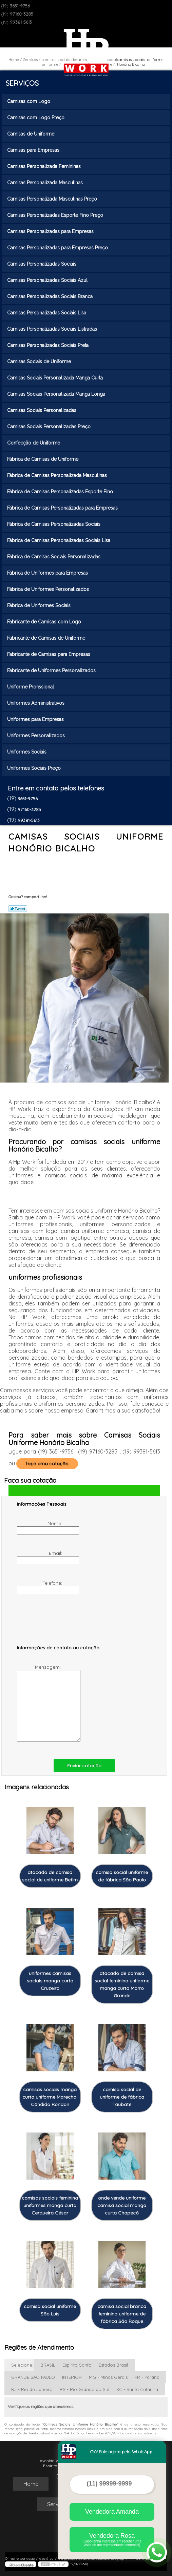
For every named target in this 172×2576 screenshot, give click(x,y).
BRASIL (47, 2365)
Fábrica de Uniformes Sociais (39, 605)
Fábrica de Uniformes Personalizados (48, 589)
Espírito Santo (77, 2365)
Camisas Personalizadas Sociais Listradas (52, 329)
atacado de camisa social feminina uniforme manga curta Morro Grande (122, 1984)
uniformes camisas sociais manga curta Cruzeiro (50, 1980)
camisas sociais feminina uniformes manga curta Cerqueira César (50, 2205)
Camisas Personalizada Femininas (44, 166)
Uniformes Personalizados (36, 735)
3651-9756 (20, 5)
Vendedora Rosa (112, 2539)
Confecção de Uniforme (34, 443)
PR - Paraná (147, 2377)
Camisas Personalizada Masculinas (45, 182)
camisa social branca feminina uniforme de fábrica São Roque (121, 2313)
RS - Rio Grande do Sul (84, 2389)
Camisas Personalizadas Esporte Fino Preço (55, 215)
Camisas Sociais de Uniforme (39, 361)
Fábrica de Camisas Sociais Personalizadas (54, 556)
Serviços (22, 83)
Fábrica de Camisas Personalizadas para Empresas (63, 508)
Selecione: (22, 2365)
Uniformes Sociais (27, 752)
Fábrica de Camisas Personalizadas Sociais (54, 524)
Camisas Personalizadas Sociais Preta (48, 345)
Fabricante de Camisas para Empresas (49, 654)
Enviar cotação (84, 1766)
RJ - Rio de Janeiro (32, 2389)
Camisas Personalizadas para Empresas (51, 231)
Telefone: (40, 1587)
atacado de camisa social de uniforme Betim (50, 1876)
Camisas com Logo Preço (36, 117)
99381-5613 (21, 22)
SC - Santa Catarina (137, 2389)
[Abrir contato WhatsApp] (157, 2552)
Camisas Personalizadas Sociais (42, 264)
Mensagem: (39, 1703)
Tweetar (17, 908)
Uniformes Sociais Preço (34, 768)
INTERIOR (72, 2377)
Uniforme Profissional (31, 686)
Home (30, 2483)
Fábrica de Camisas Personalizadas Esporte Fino (60, 491)
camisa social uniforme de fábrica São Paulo (122, 1876)
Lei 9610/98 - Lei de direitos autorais (127, 2433)
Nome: (40, 1527)
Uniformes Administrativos (36, 703)
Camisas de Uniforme (31, 134)
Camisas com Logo (29, 101)
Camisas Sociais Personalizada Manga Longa (57, 394)
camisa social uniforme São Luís (50, 2310)
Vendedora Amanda (112, 2511)
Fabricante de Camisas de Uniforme (47, 638)
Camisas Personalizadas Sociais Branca (50, 296)
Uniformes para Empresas (36, 719)
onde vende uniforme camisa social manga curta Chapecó (121, 2205)
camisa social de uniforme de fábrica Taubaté (122, 2096)
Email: (40, 1557)
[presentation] (60, 1622)
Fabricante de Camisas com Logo (44, 621)
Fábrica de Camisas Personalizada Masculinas (57, 475)
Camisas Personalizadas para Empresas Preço (58, 247)
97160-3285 (21, 14)
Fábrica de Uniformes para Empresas (48, 573)
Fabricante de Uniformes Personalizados (52, 670)
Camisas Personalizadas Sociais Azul (48, 280)
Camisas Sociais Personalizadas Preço (49, 426)
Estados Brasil (113, 2365)
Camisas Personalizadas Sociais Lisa (47, 312)
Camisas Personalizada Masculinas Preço (52, 199)
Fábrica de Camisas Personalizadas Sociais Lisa (59, 540)
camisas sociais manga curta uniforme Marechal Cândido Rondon (49, 2096)
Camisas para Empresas (34, 150)
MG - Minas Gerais (108, 2377)
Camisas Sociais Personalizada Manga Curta (55, 377)
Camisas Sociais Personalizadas (42, 410)
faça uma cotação (47, 1464)
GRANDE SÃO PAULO (33, 2377)
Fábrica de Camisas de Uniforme (43, 459)
